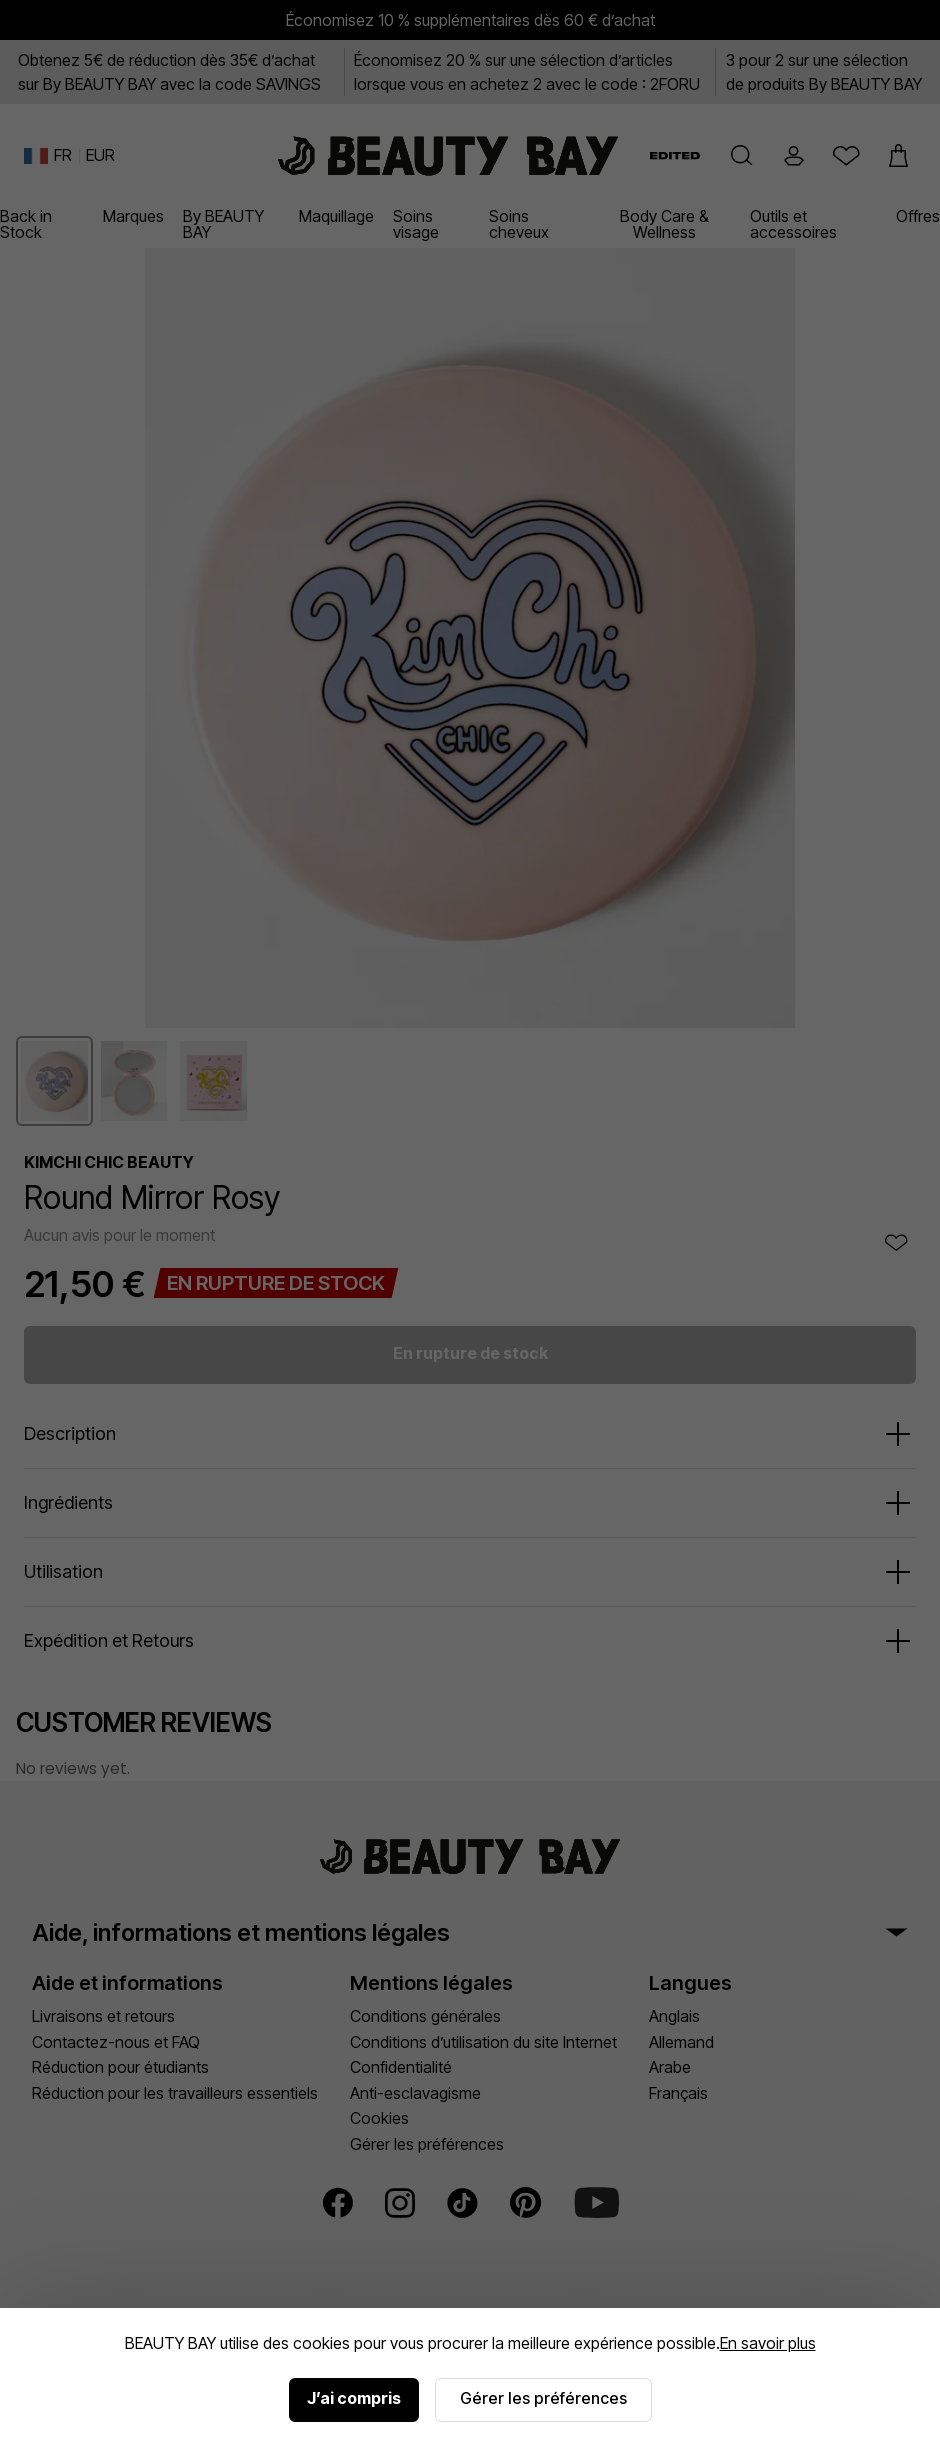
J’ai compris (354, 2398)
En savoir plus (768, 2343)
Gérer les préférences (543, 2398)
